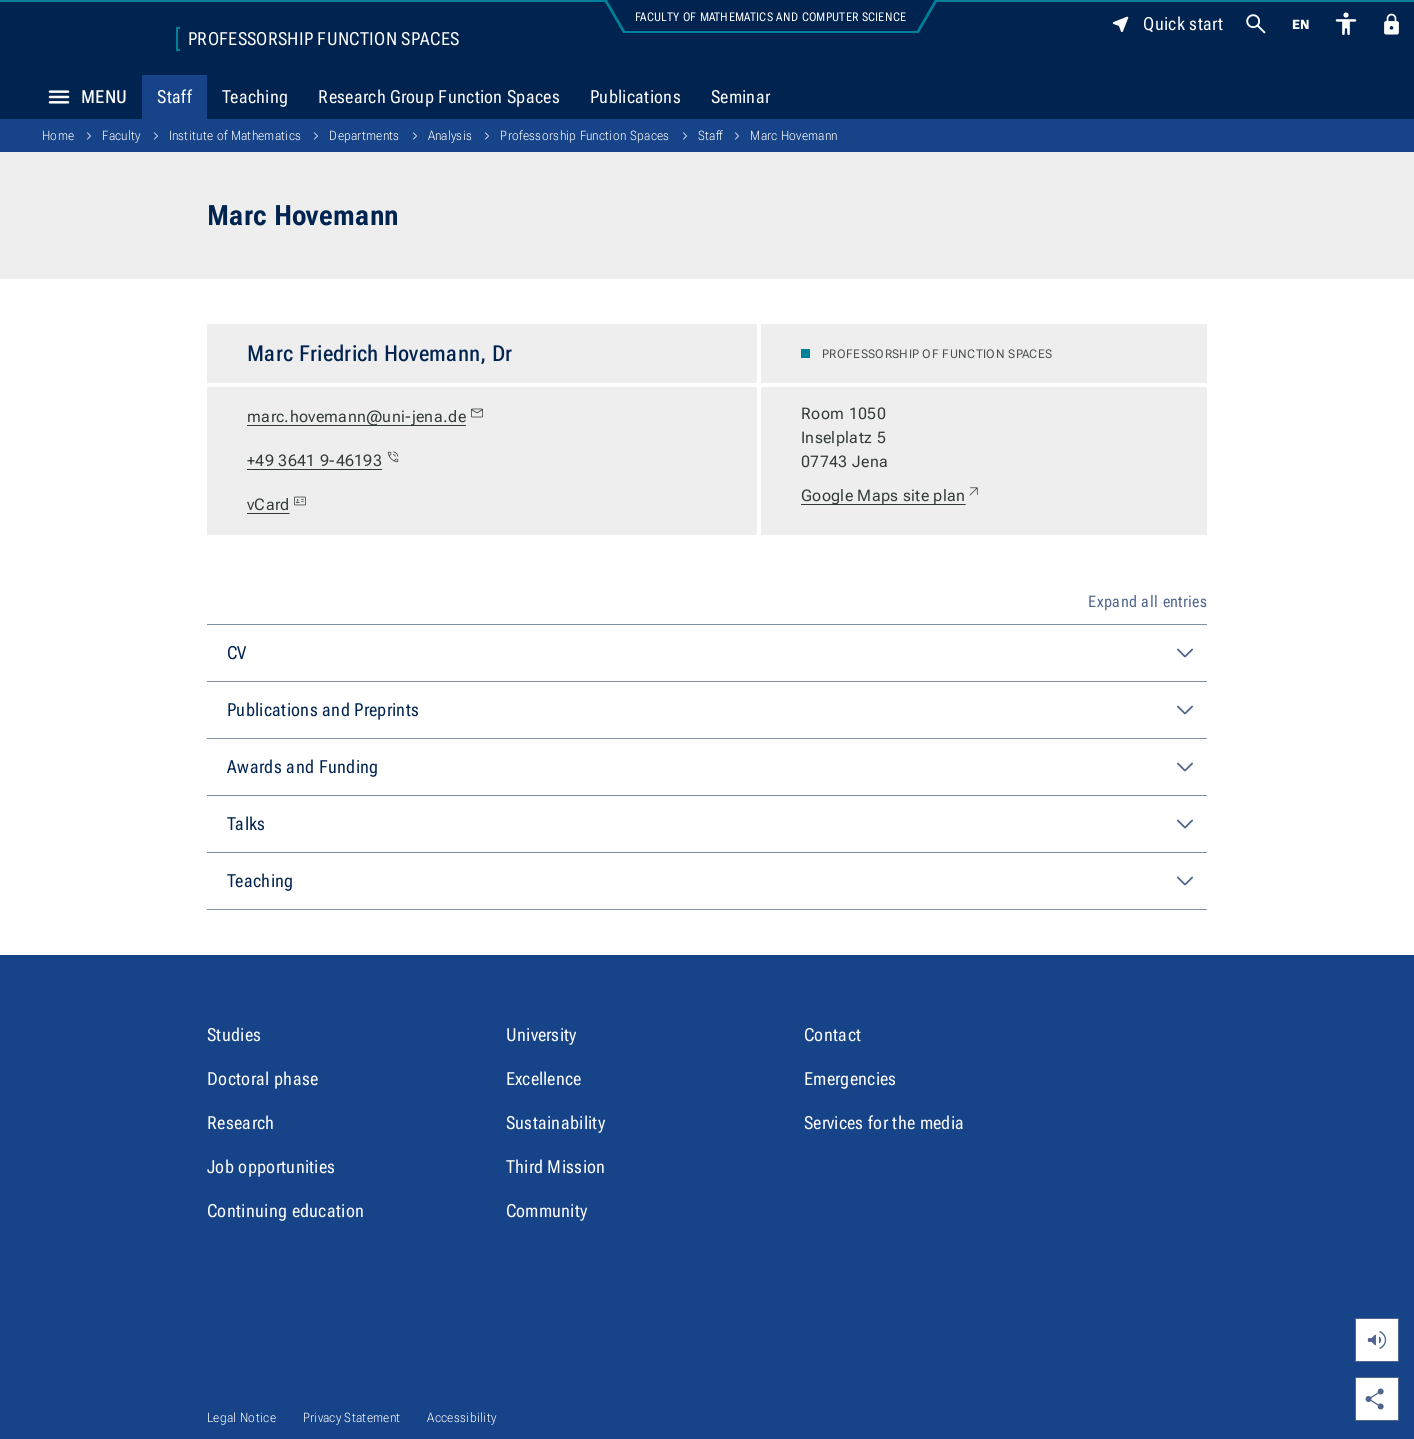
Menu (82, 97)
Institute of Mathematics (235, 135)
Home (58, 135)
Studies (234, 1034)
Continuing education (285, 1210)
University (541, 1034)
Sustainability (555, 1122)
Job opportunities (271, 1166)
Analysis (450, 135)
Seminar (740, 96)
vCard (279, 505)
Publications (635, 96)
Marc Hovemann (793, 135)
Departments (364, 135)
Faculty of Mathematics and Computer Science (771, 17)
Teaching (255, 96)
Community (547, 1210)
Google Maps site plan (891, 496)
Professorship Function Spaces (323, 39)
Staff (174, 96)
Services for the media (884, 1122)
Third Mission (556, 1166)
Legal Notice (241, 1417)
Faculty (121, 135)
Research (241, 1122)
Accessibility (461, 1417)
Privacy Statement (351, 1417)
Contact (832, 1034)
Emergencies (850, 1078)
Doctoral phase (262, 1078)
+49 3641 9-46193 (324, 461)
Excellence (544, 1078)
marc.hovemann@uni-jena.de (366, 417)
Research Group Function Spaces (439, 96)
